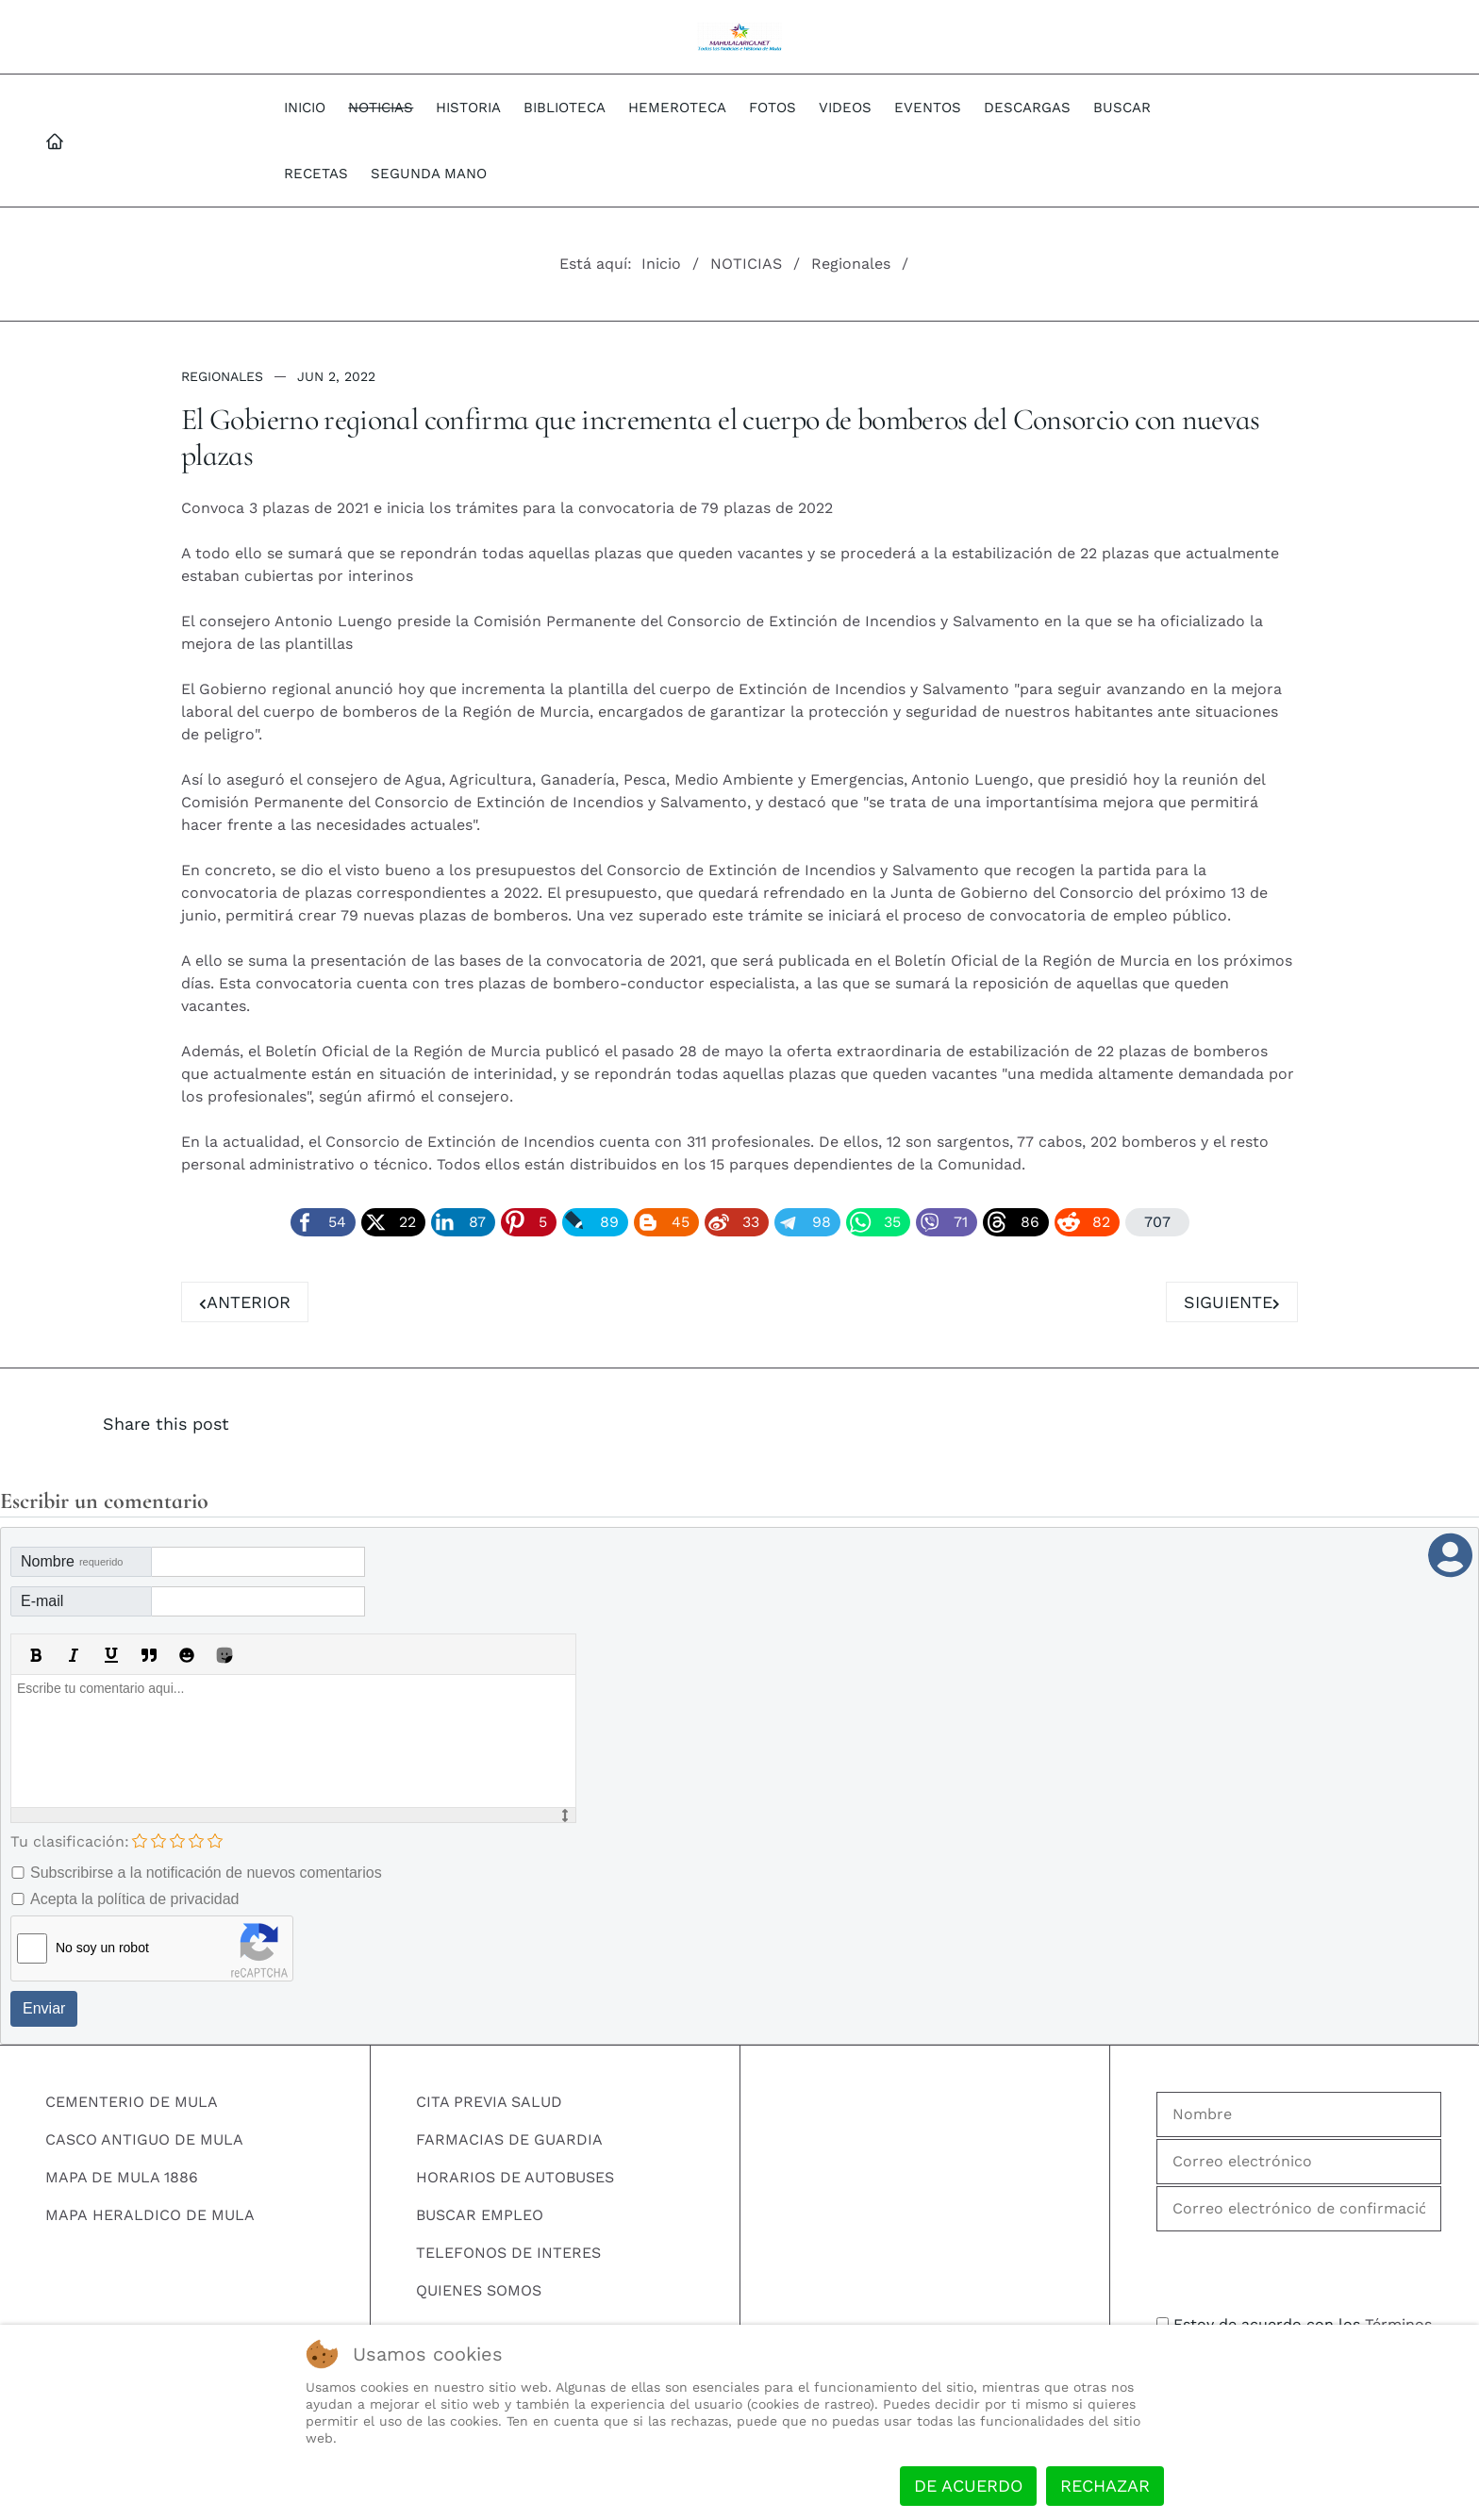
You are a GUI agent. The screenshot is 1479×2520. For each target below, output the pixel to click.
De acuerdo (968, 2485)
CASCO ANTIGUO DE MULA (144, 2139)
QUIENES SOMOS (478, 2290)
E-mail (42, 1601)
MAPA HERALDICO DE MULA (150, 2215)
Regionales (222, 376)
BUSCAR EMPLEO (479, 2215)
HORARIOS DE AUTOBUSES (515, 2177)
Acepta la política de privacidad (134, 1899)
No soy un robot (102, 1947)
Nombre (72, 1561)
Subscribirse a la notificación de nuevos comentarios (206, 1873)
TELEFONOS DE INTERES (508, 2253)
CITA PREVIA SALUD (489, 2102)
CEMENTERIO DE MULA (131, 2102)
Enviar (44, 2008)
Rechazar (1105, 2485)
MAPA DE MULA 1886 (121, 2177)
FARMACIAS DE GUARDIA (509, 2139)
